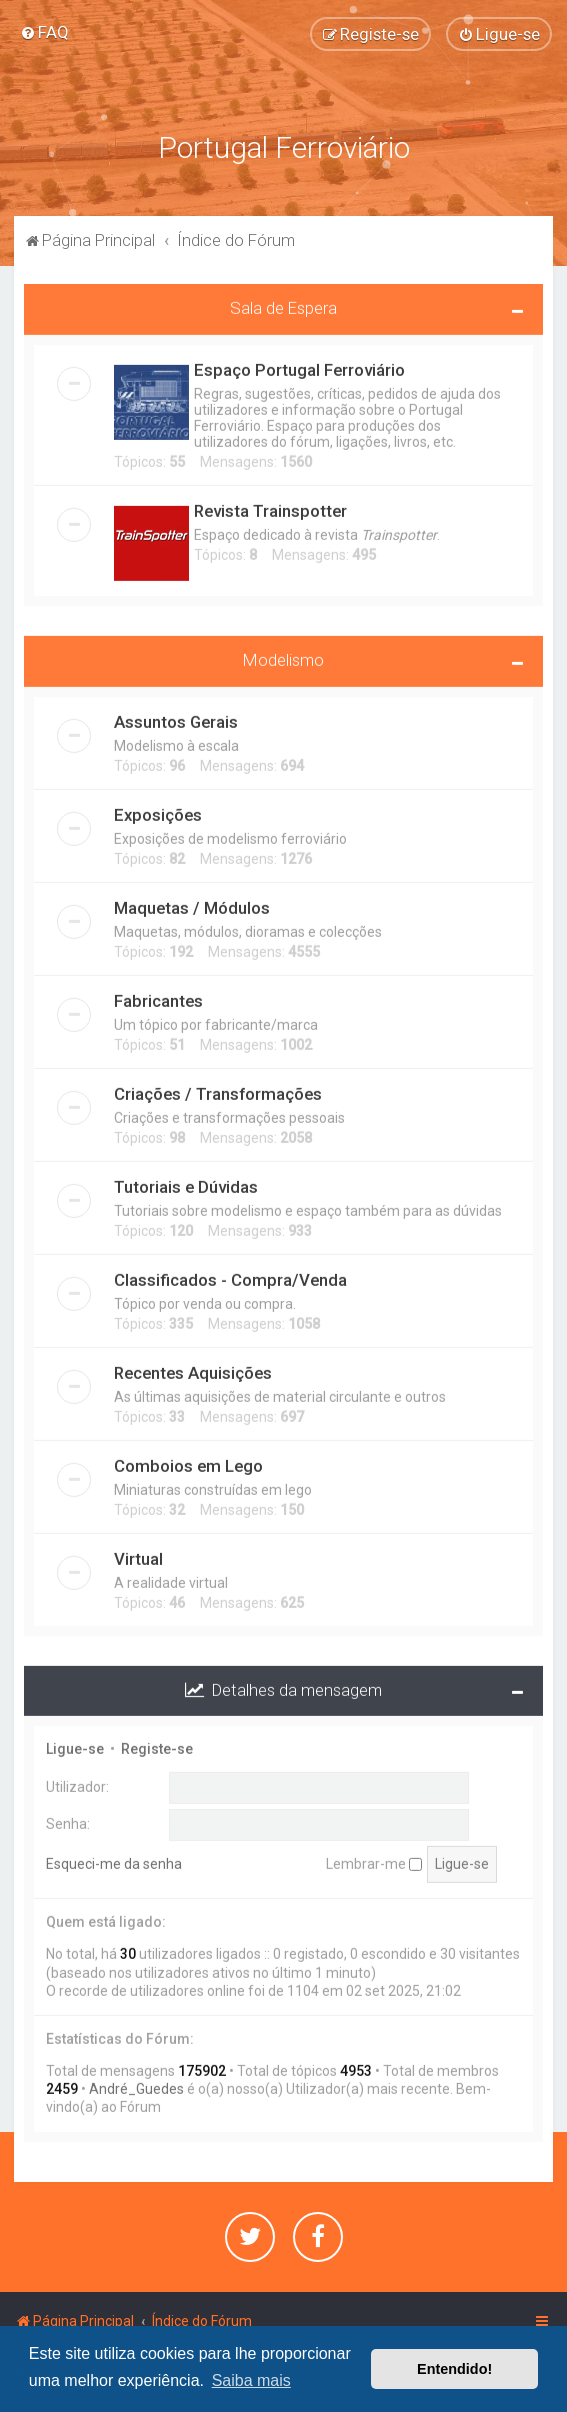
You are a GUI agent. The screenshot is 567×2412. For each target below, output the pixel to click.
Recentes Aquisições (193, 1368)
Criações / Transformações (218, 1089)
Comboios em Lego (188, 1461)
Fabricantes (158, 996)
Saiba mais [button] (251, 2380)
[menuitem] (44, 32)
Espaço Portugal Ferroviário (299, 365)
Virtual (138, 1554)
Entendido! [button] (454, 2369)
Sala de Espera (283, 304)
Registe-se (157, 1745)
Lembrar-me (374, 1859)
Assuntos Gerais (176, 717)
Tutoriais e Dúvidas (186, 1182)
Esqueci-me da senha (114, 1859)
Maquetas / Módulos (192, 903)
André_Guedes (136, 2085)
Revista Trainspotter (270, 506)
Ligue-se (75, 1745)
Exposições (158, 810)
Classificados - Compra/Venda (230, 1275)
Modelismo (283, 655)
